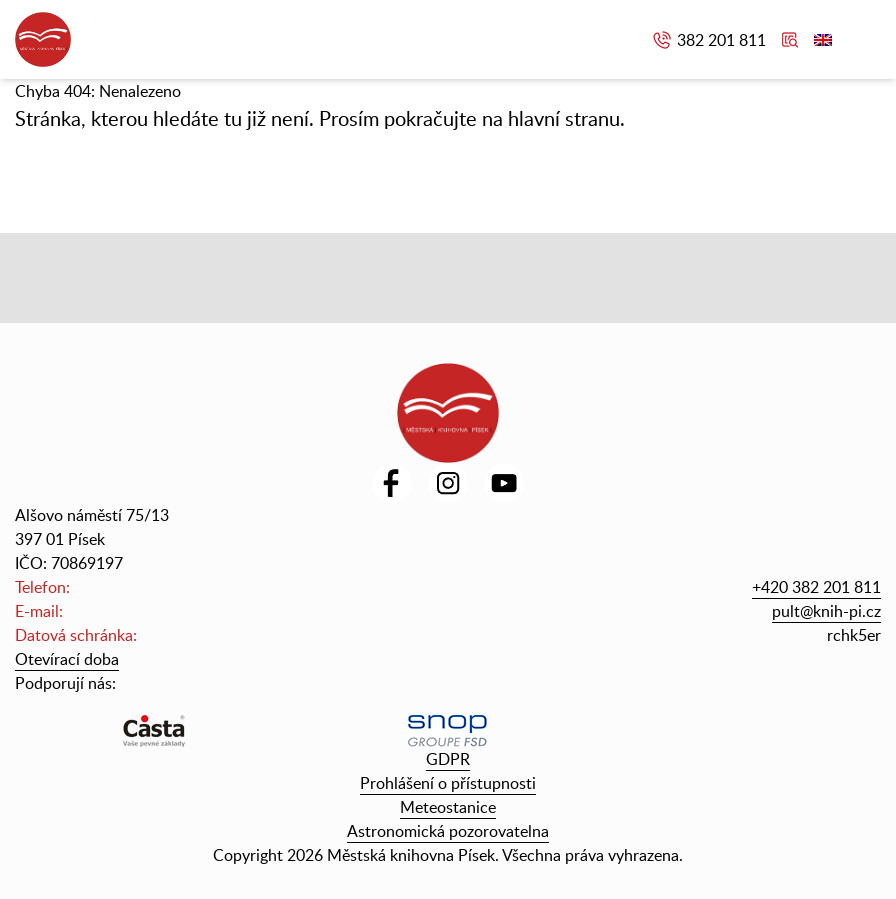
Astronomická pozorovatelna (448, 831)
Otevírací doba (67, 659)
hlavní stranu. (566, 118)
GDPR (448, 759)
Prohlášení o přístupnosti (448, 783)
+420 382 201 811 (816, 587)
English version (823, 40)
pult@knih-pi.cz (826, 611)
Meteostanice (448, 807)
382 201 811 (721, 40)
